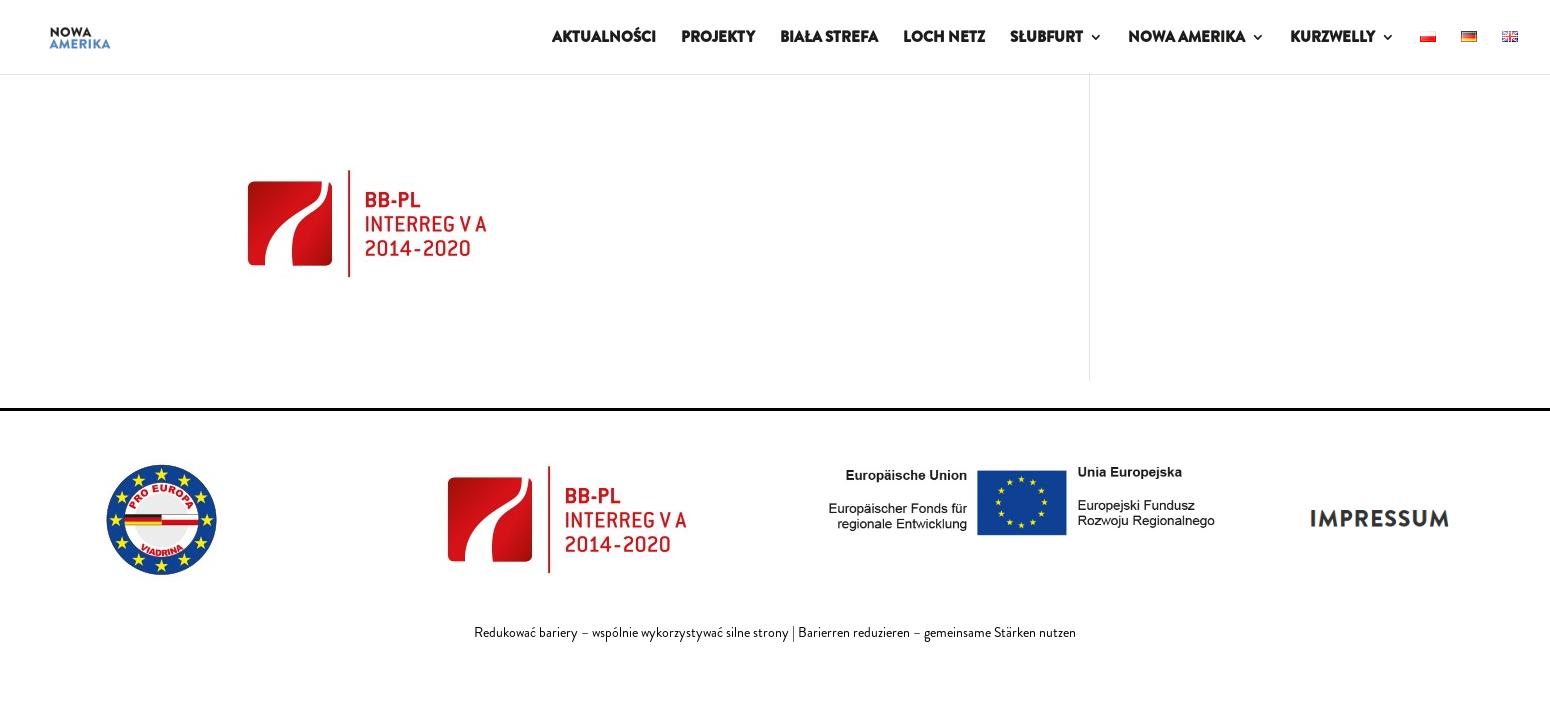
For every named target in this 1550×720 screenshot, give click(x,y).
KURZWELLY (1332, 39)
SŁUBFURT (1046, 39)
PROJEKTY (718, 39)
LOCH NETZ (944, 39)
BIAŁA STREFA (829, 39)
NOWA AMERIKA (1186, 39)
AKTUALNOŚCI (604, 39)
